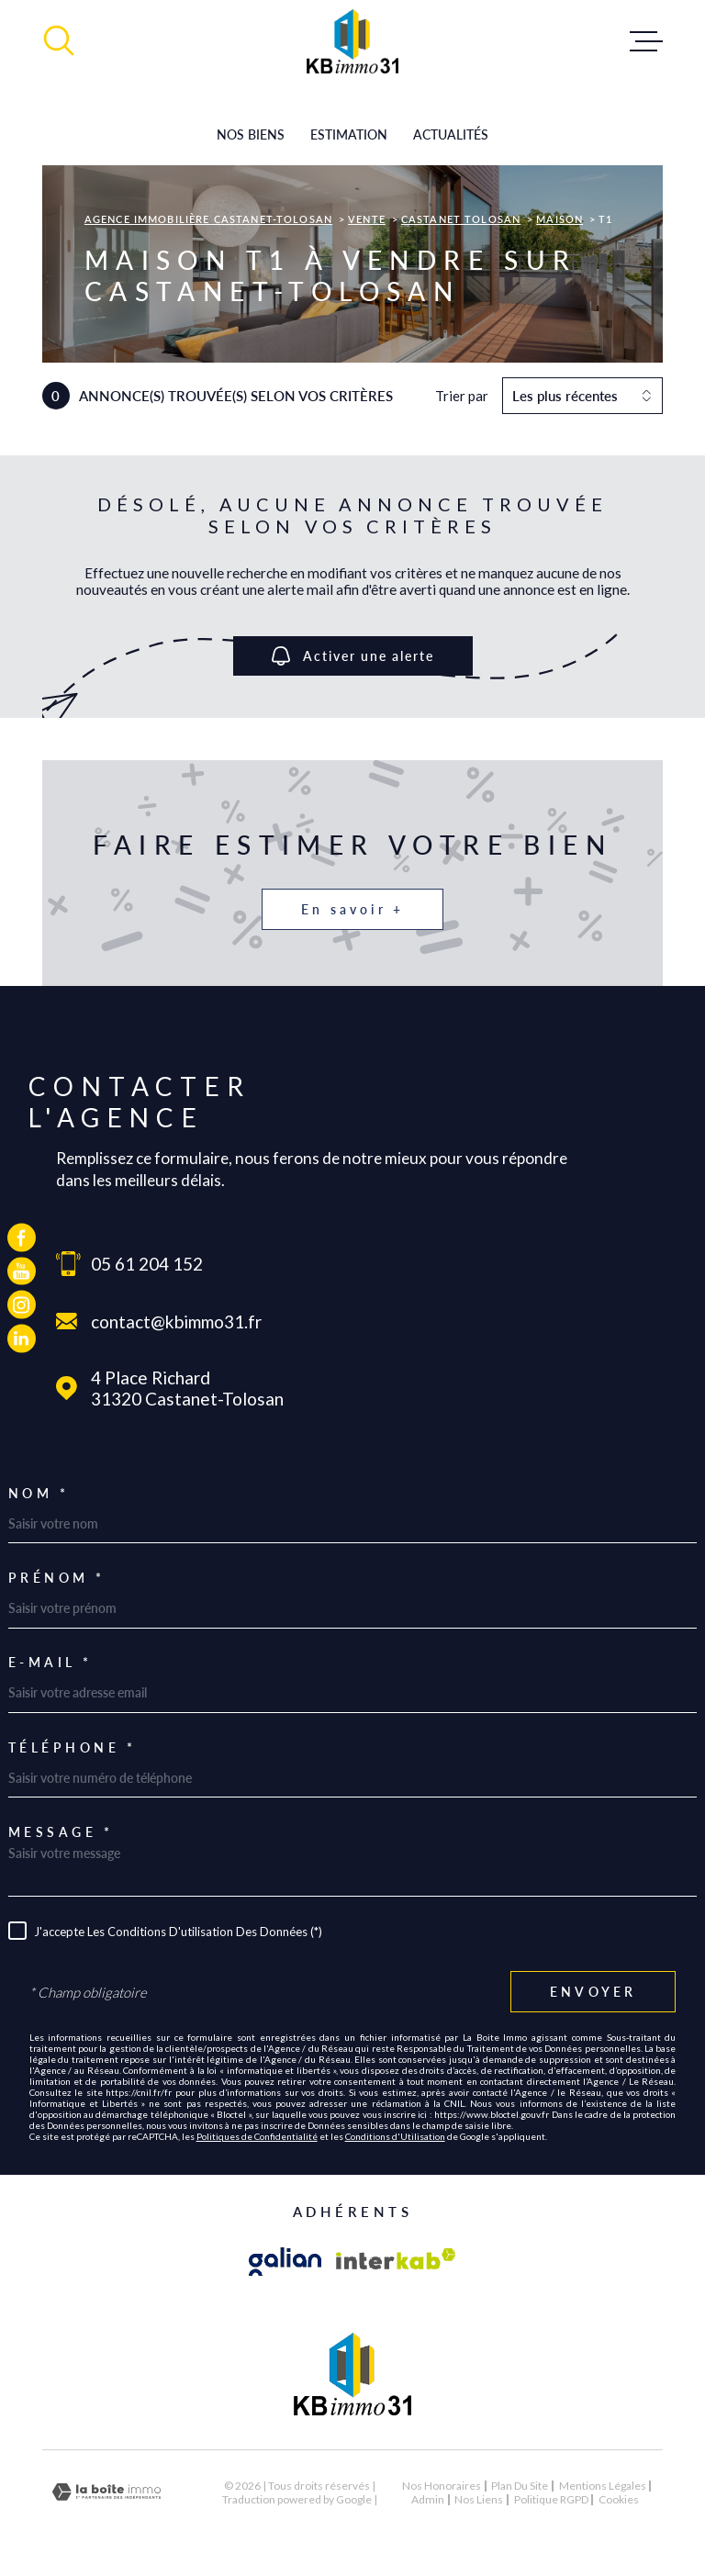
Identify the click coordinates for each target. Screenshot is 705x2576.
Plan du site (519, 2485)
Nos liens (478, 2499)
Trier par (461, 395)
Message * (61, 1832)
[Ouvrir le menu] (646, 41)
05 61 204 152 (147, 1263)
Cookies (619, 2499)
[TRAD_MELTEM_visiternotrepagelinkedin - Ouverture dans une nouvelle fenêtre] (21, 1339)
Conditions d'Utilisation (395, 2136)
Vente (367, 219)
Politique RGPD (551, 2499)
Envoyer (593, 1992)
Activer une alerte (353, 656)
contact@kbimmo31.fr (176, 1321)
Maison (559, 219)
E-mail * (50, 1662)
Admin (427, 2499)
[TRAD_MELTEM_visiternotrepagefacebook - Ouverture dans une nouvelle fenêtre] (21, 1238)
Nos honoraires (441, 2485)
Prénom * (57, 1578)
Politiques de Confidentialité (257, 2136)
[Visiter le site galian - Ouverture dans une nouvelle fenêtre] (285, 2262)
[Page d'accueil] (352, 41)
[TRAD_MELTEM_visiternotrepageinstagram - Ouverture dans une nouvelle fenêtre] (21, 1305)
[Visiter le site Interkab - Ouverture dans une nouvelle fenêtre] (396, 2262)
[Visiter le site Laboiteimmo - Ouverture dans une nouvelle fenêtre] (106, 2492)
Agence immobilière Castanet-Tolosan (208, 219)
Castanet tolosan (460, 219)
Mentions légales (602, 2485)
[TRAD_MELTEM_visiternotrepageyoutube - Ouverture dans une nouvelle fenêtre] (21, 1271)
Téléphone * (72, 1748)
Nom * (39, 1493)
